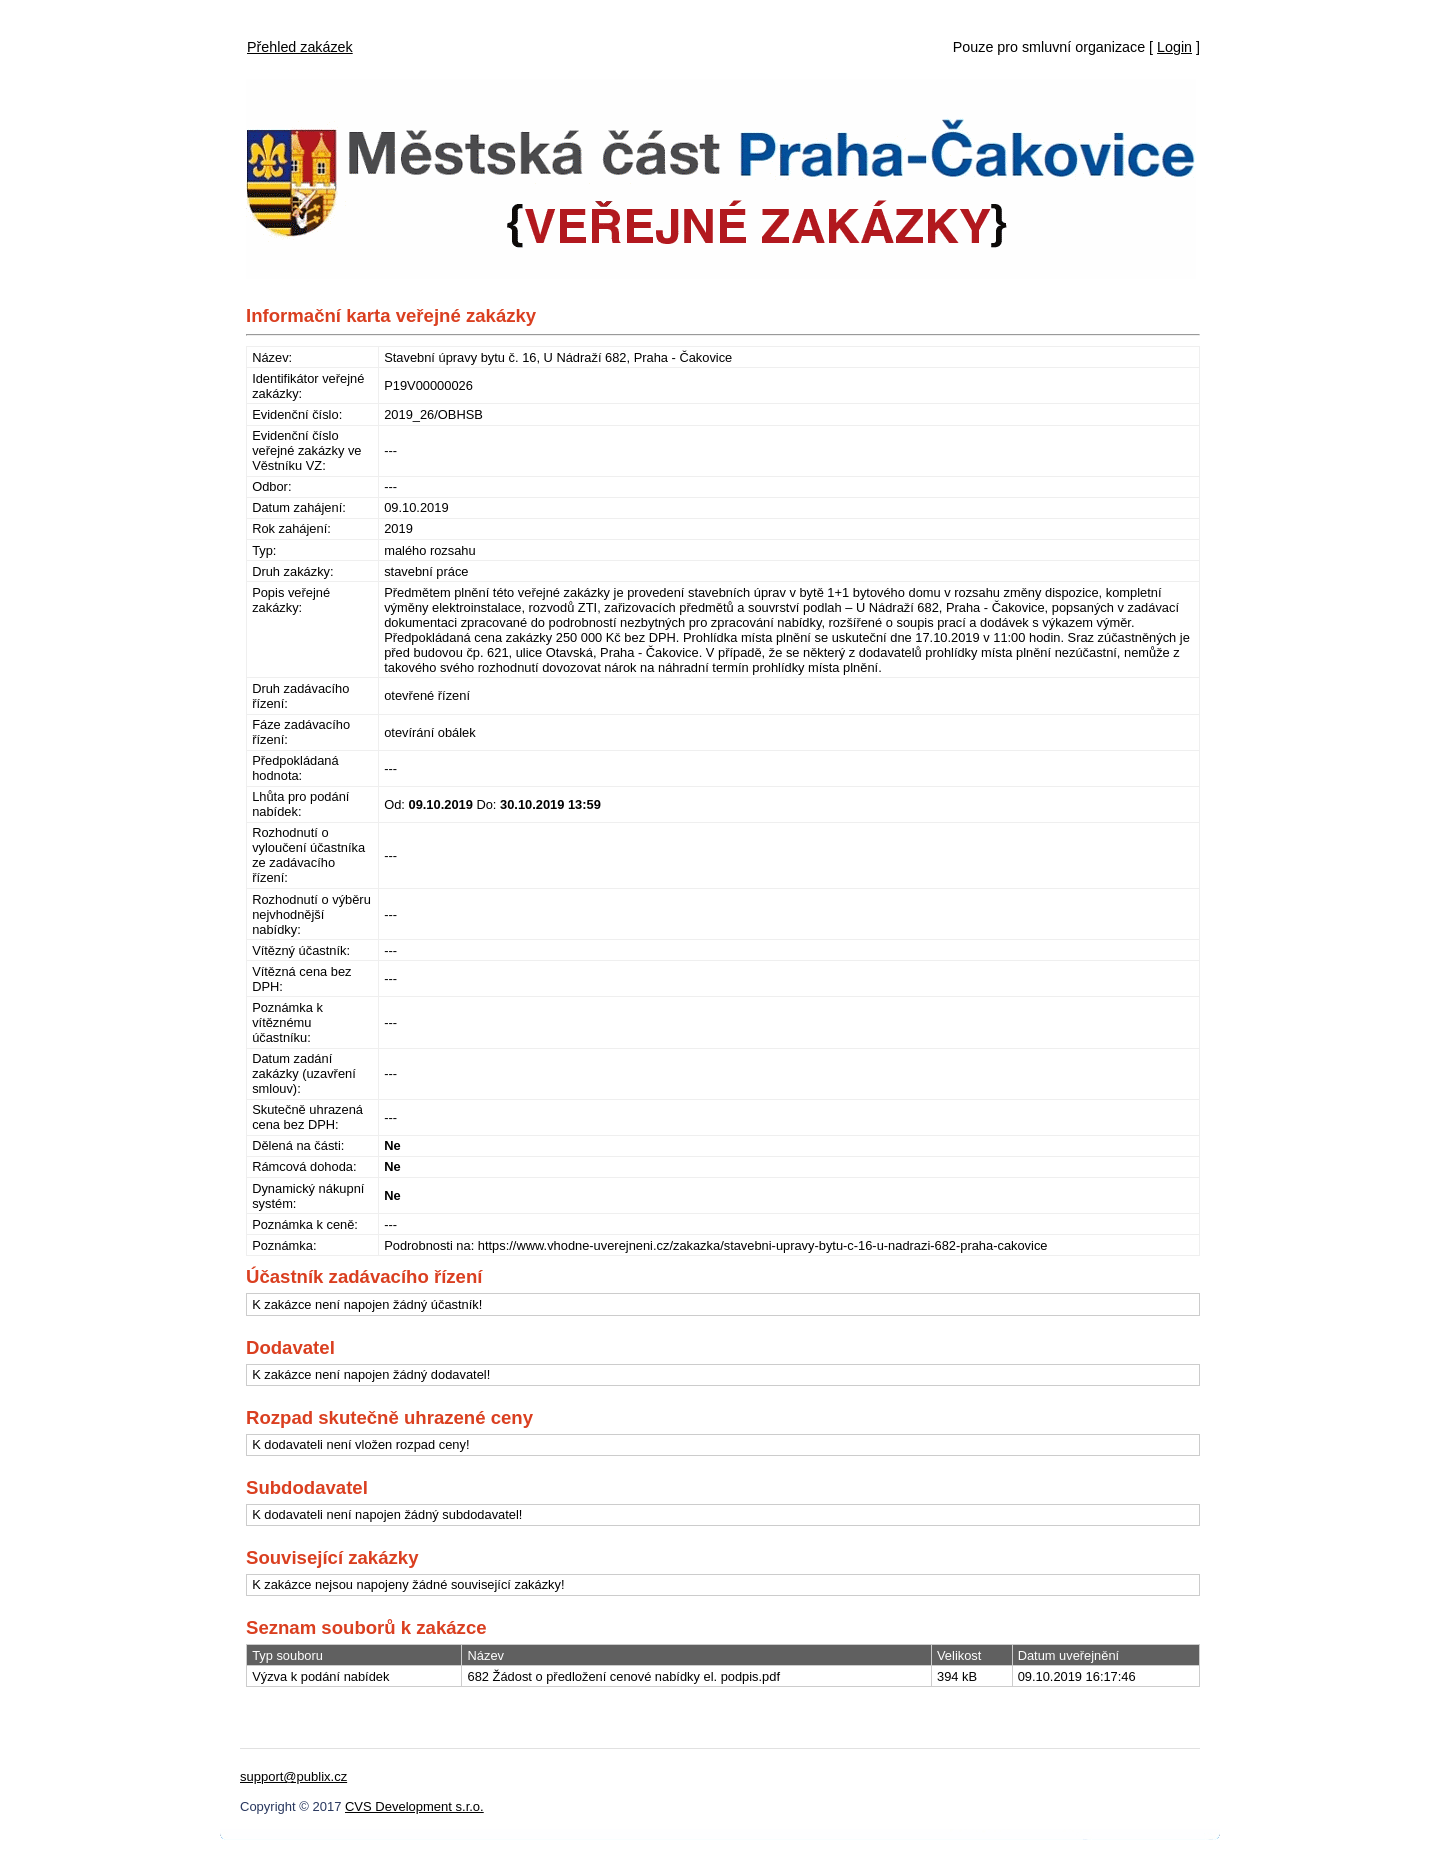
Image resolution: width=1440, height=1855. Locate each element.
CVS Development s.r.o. (414, 1806)
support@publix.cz (293, 1776)
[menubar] (300, 42)
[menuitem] (300, 42)
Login (1174, 47)
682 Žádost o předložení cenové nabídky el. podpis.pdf (624, 1676)
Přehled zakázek (300, 47)
